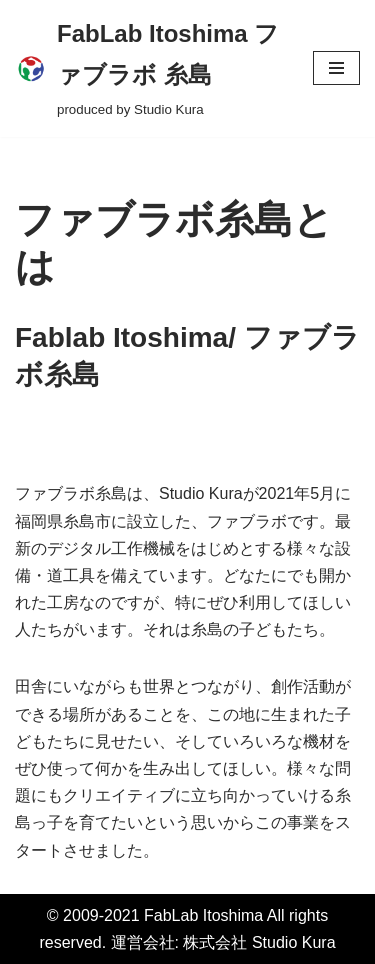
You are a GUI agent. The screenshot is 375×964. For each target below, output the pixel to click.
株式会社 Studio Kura (259, 942)
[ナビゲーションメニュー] (336, 68)
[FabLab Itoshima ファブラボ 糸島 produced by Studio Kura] (149, 68)
